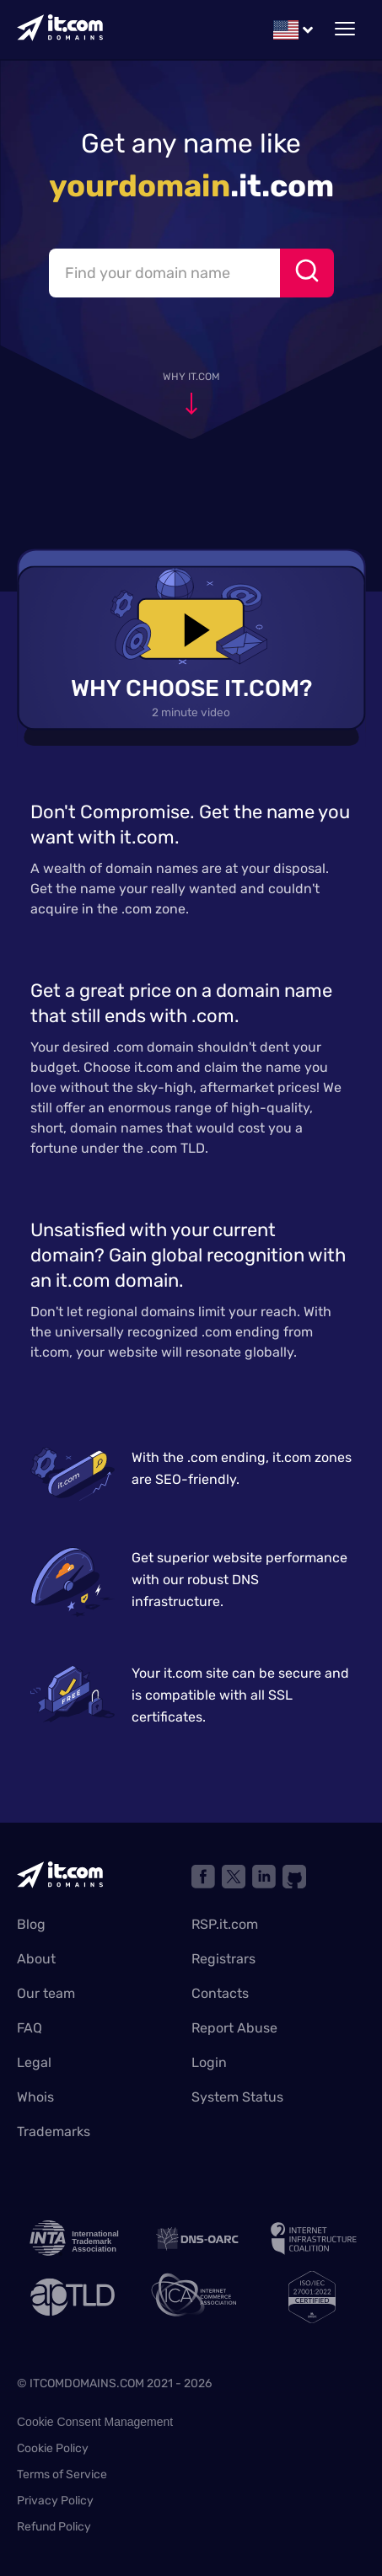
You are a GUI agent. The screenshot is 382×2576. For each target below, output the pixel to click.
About (36, 1959)
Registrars (223, 1959)
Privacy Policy (55, 2500)
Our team (46, 1993)
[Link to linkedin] (264, 1876)
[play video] (191, 628)
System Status (237, 2097)
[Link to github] (294, 1876)
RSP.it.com (224, 1924)
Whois (35, 2097)
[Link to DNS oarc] (191, 2238)
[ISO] (312, 2297)
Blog (31, 1924)
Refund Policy (54, 2527)
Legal (34, 2062)
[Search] (307, 273)
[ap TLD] (71, 2297)
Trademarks (53, 2131)
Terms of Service (62, 2474)
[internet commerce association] (191, 2297)
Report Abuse (234, 2028)
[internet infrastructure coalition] (312, 2238)
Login (209, 2062)
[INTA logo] (71, 2238)
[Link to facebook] (203, 1876)
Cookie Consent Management (95, 2422)
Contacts (220, 1993)
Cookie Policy (53, 2448)
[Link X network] (233, 1876)
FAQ (29, 2028)
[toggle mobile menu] (345, 29)
